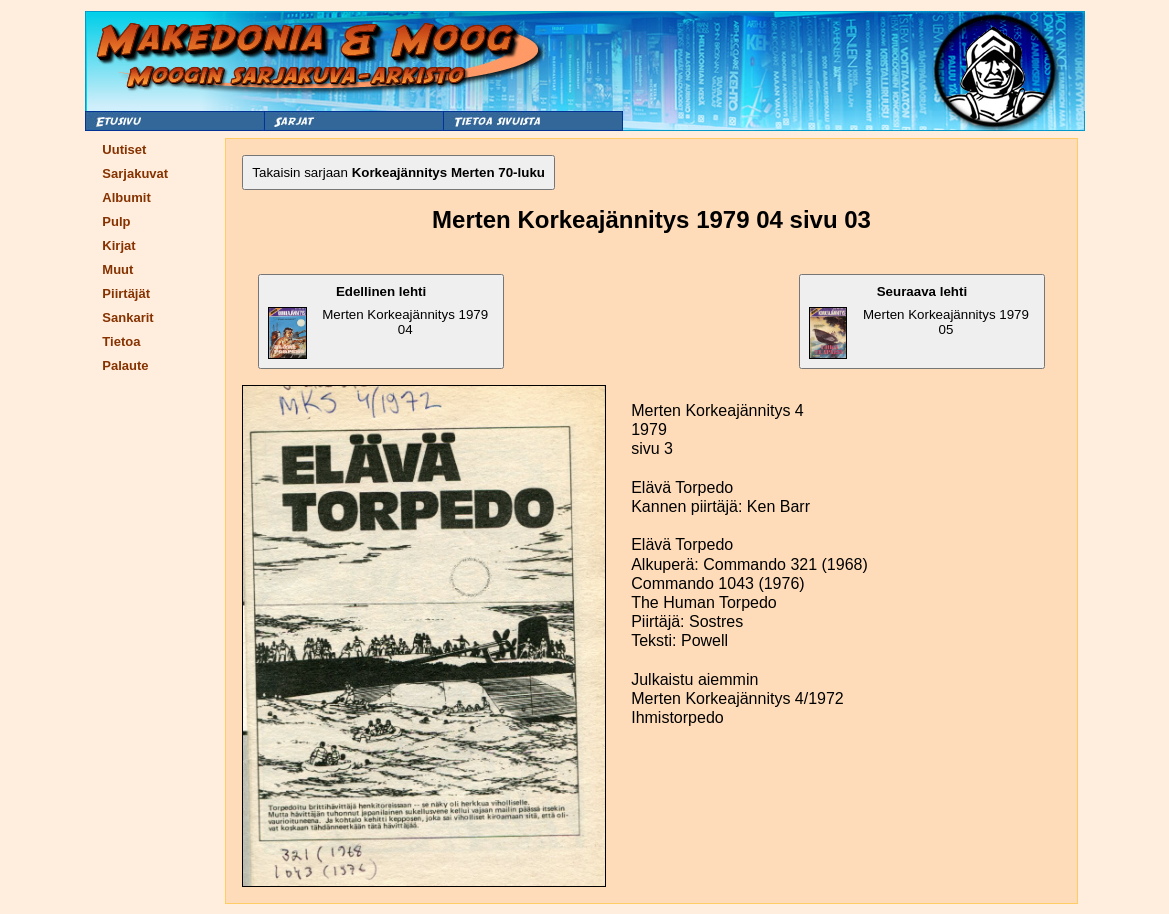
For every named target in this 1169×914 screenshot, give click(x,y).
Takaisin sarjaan (398, 172)
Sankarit (127, 317)
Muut (117, 269)
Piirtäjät (126, 293)
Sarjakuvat (135, 173)
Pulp (116, 221)
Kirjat (118, 245)
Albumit (126, 197)
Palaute (125, 365)
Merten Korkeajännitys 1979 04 (378, 321)
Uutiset (124, 149)
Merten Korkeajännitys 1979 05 (919, 321)
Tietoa (121, 341)
